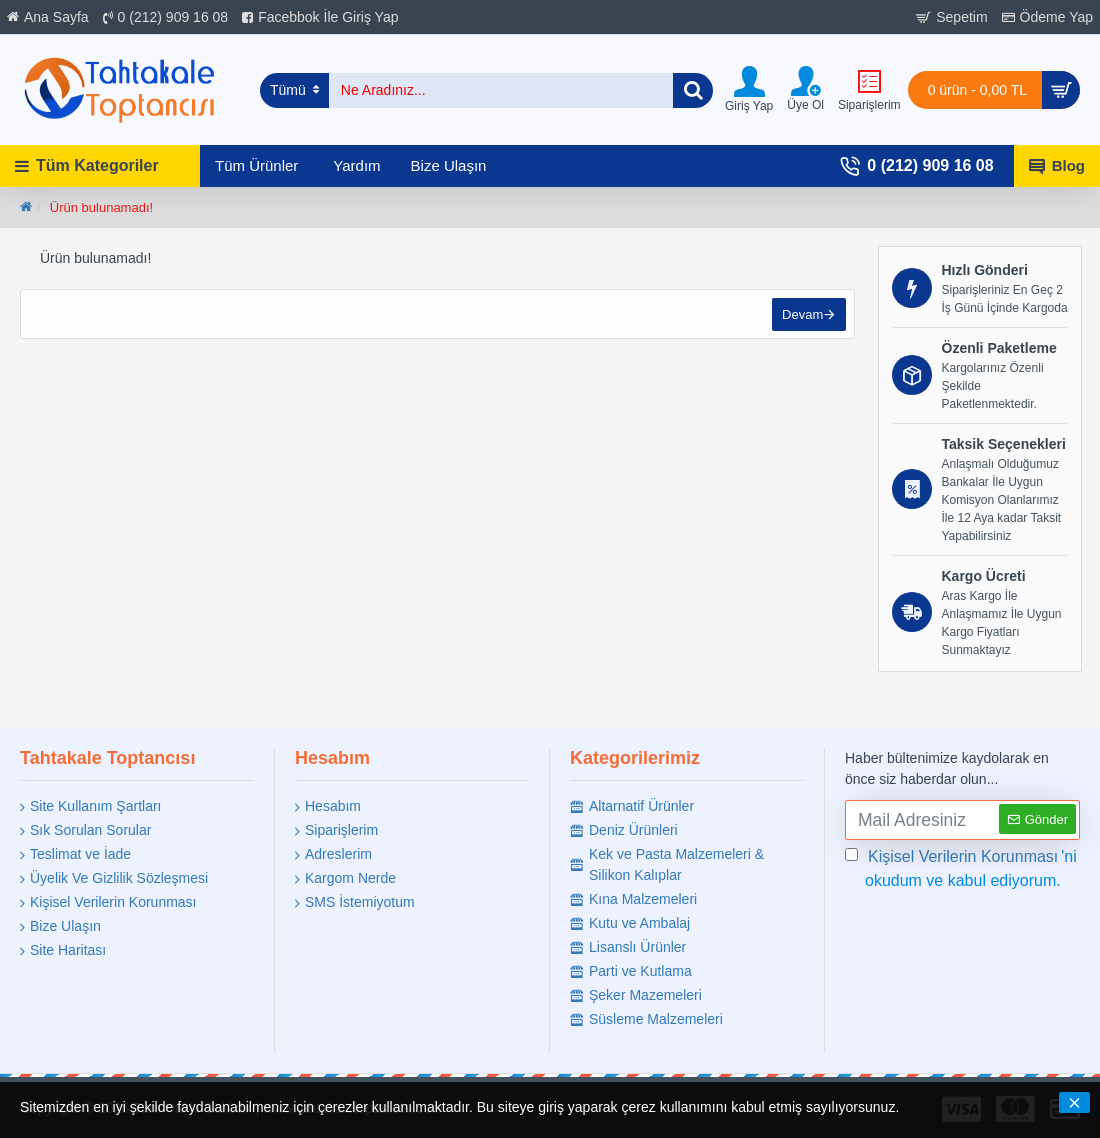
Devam (800, 316)
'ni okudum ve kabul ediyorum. (961, 867)
